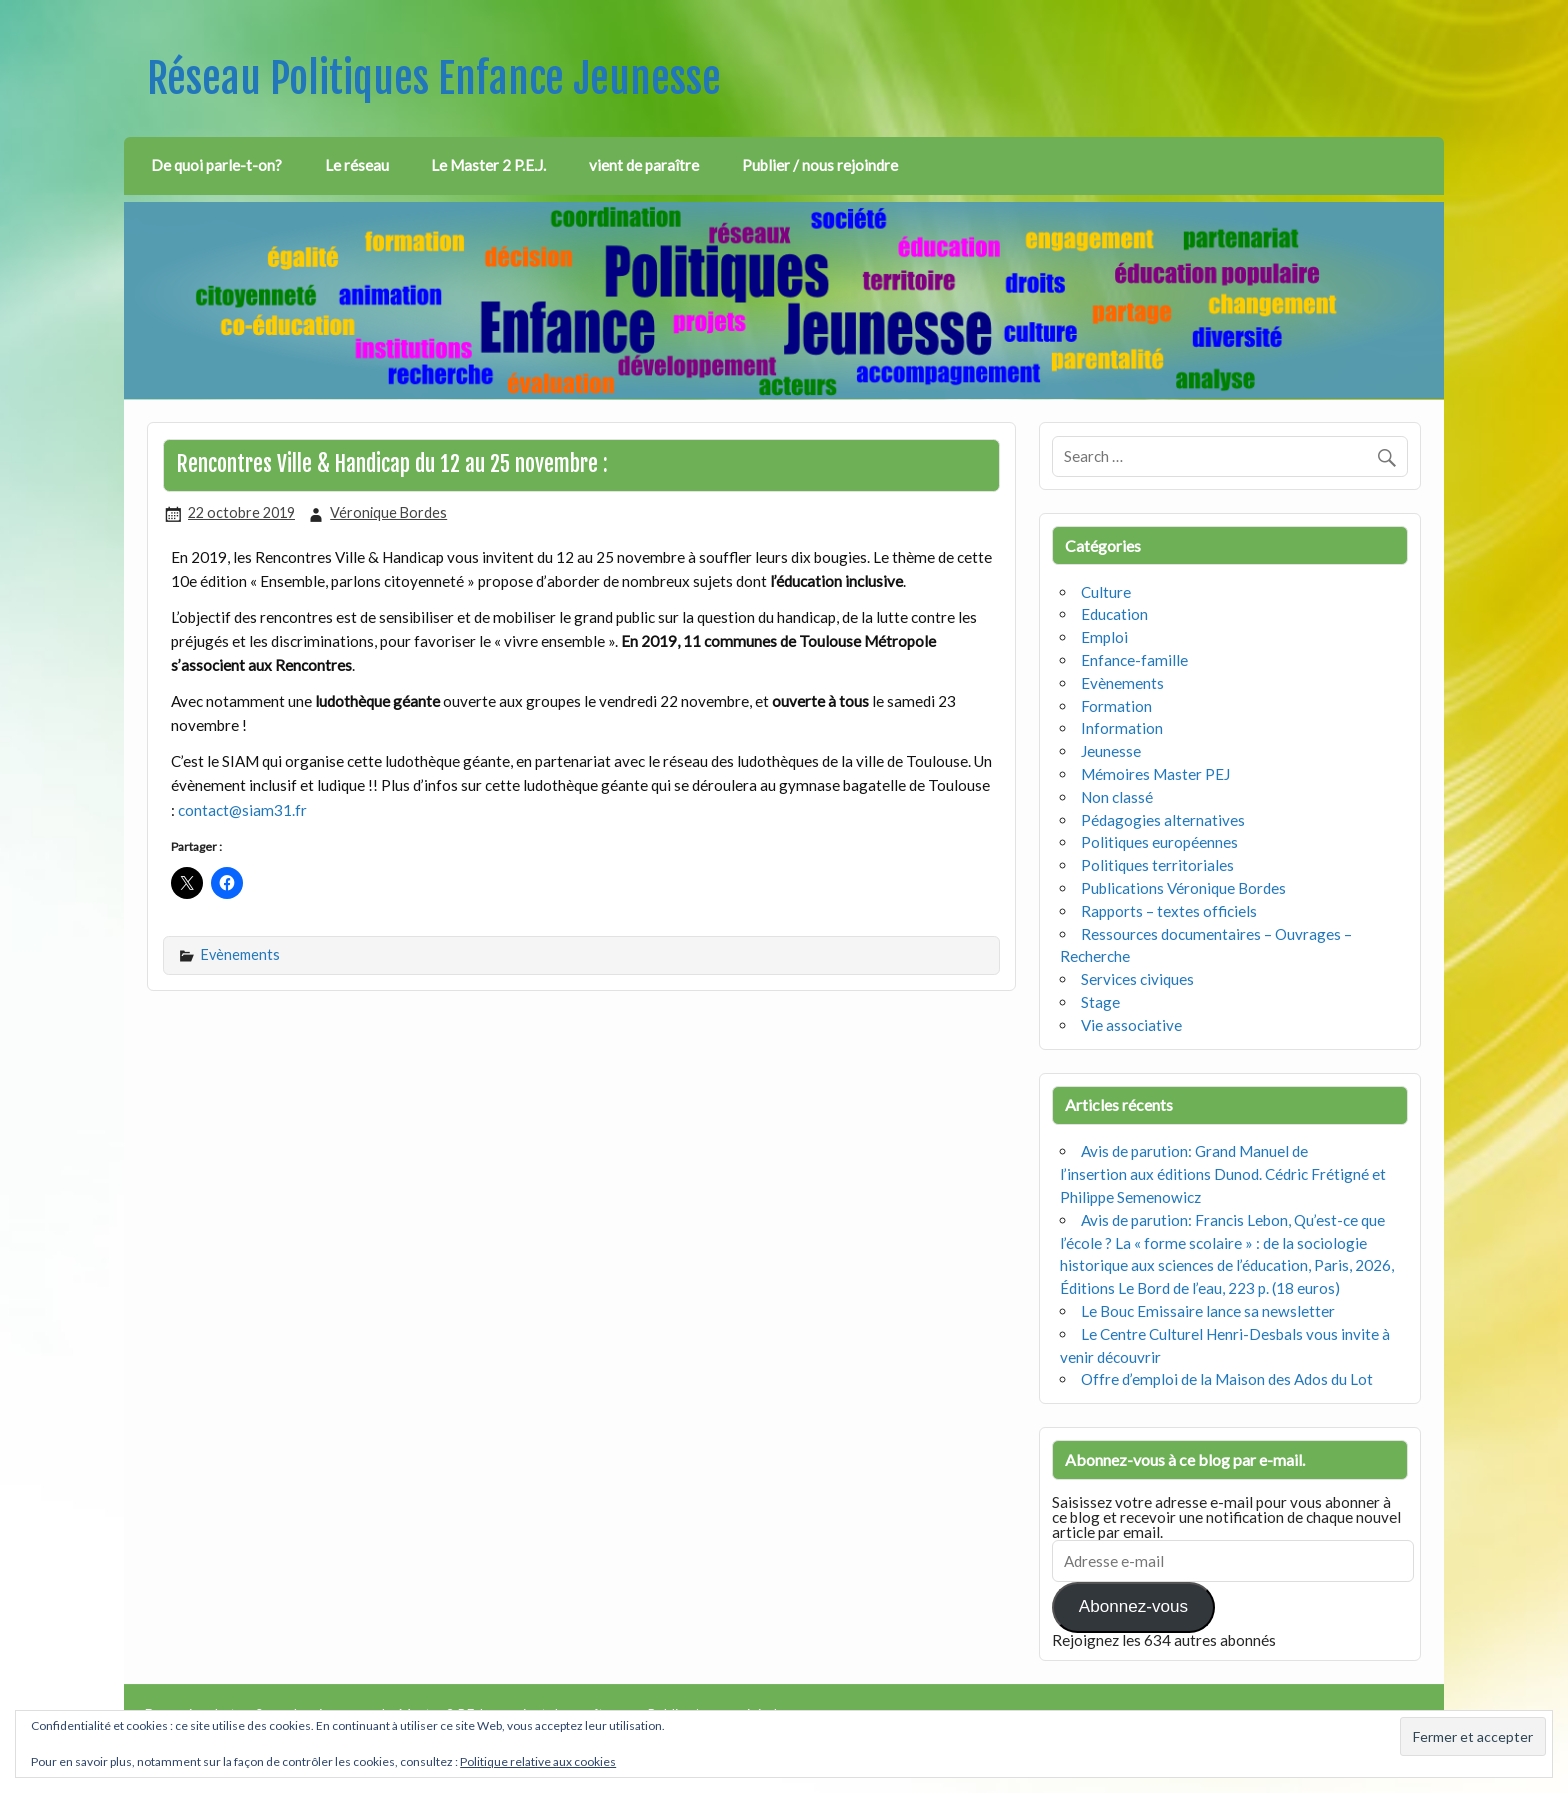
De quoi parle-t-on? (216, 165)
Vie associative (1131, 1025)
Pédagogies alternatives (1163, 820)
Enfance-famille (1134, 660)
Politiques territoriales (1157, 865)
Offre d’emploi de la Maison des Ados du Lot (1227, 1379)
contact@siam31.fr (242, 810)
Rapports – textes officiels (1169, 911)
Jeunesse (1111, 751)
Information (1122, 728)
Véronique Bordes (388, 512)
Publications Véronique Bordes (1183, 888)
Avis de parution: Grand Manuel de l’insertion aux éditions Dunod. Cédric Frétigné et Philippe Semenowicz (1223, 1174)
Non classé (1117, 797)
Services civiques (1137, 979)
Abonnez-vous (1133, 1606)
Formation (1116, 706)
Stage (1100, 1002)
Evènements (240, 954)
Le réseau (357, 165)
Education (1114, 614)
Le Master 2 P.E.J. (488, 165)
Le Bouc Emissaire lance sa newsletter (1208, 1311)
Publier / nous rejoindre (820, 165)
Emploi (1104, 637)
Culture (1106, 592)
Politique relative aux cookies (538, 1761)
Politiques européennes (1159, 842)
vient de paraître (644, 165)
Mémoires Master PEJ (1155, 774)
